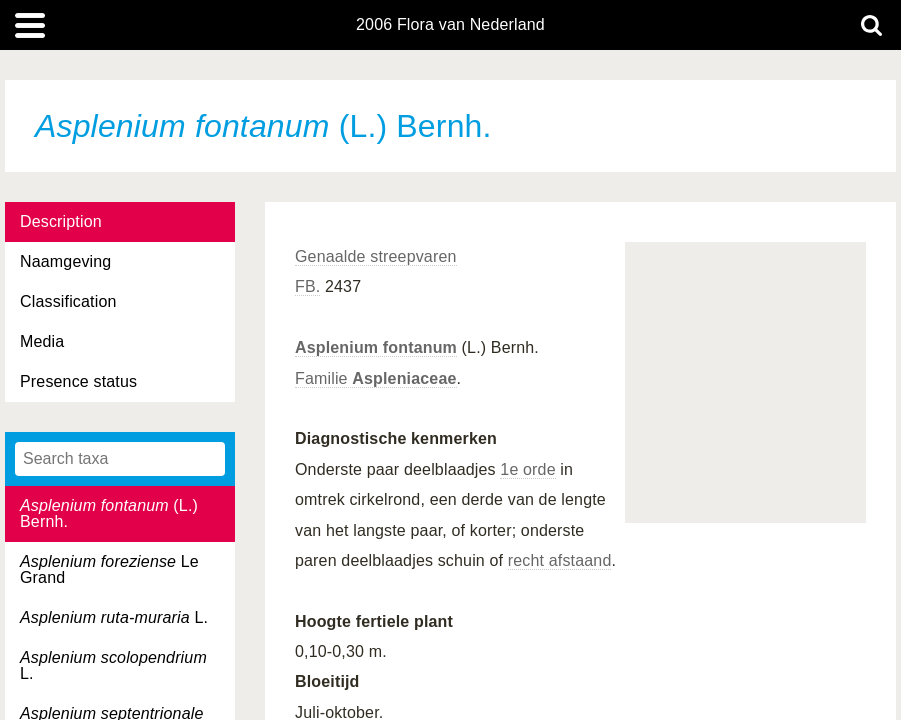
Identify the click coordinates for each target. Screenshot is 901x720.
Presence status (78, 381)
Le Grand (109, 569)
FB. (307, 286)
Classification (68, 301)
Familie (376, 378)
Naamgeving (65, 261)
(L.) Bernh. (109, 513)
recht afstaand (560, 560)
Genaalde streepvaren (376, 256)
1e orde (527, 469)
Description (61, 221)
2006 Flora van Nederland (450, 25)
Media (42, 341)
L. (114, 617)
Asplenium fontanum (376, 347)
